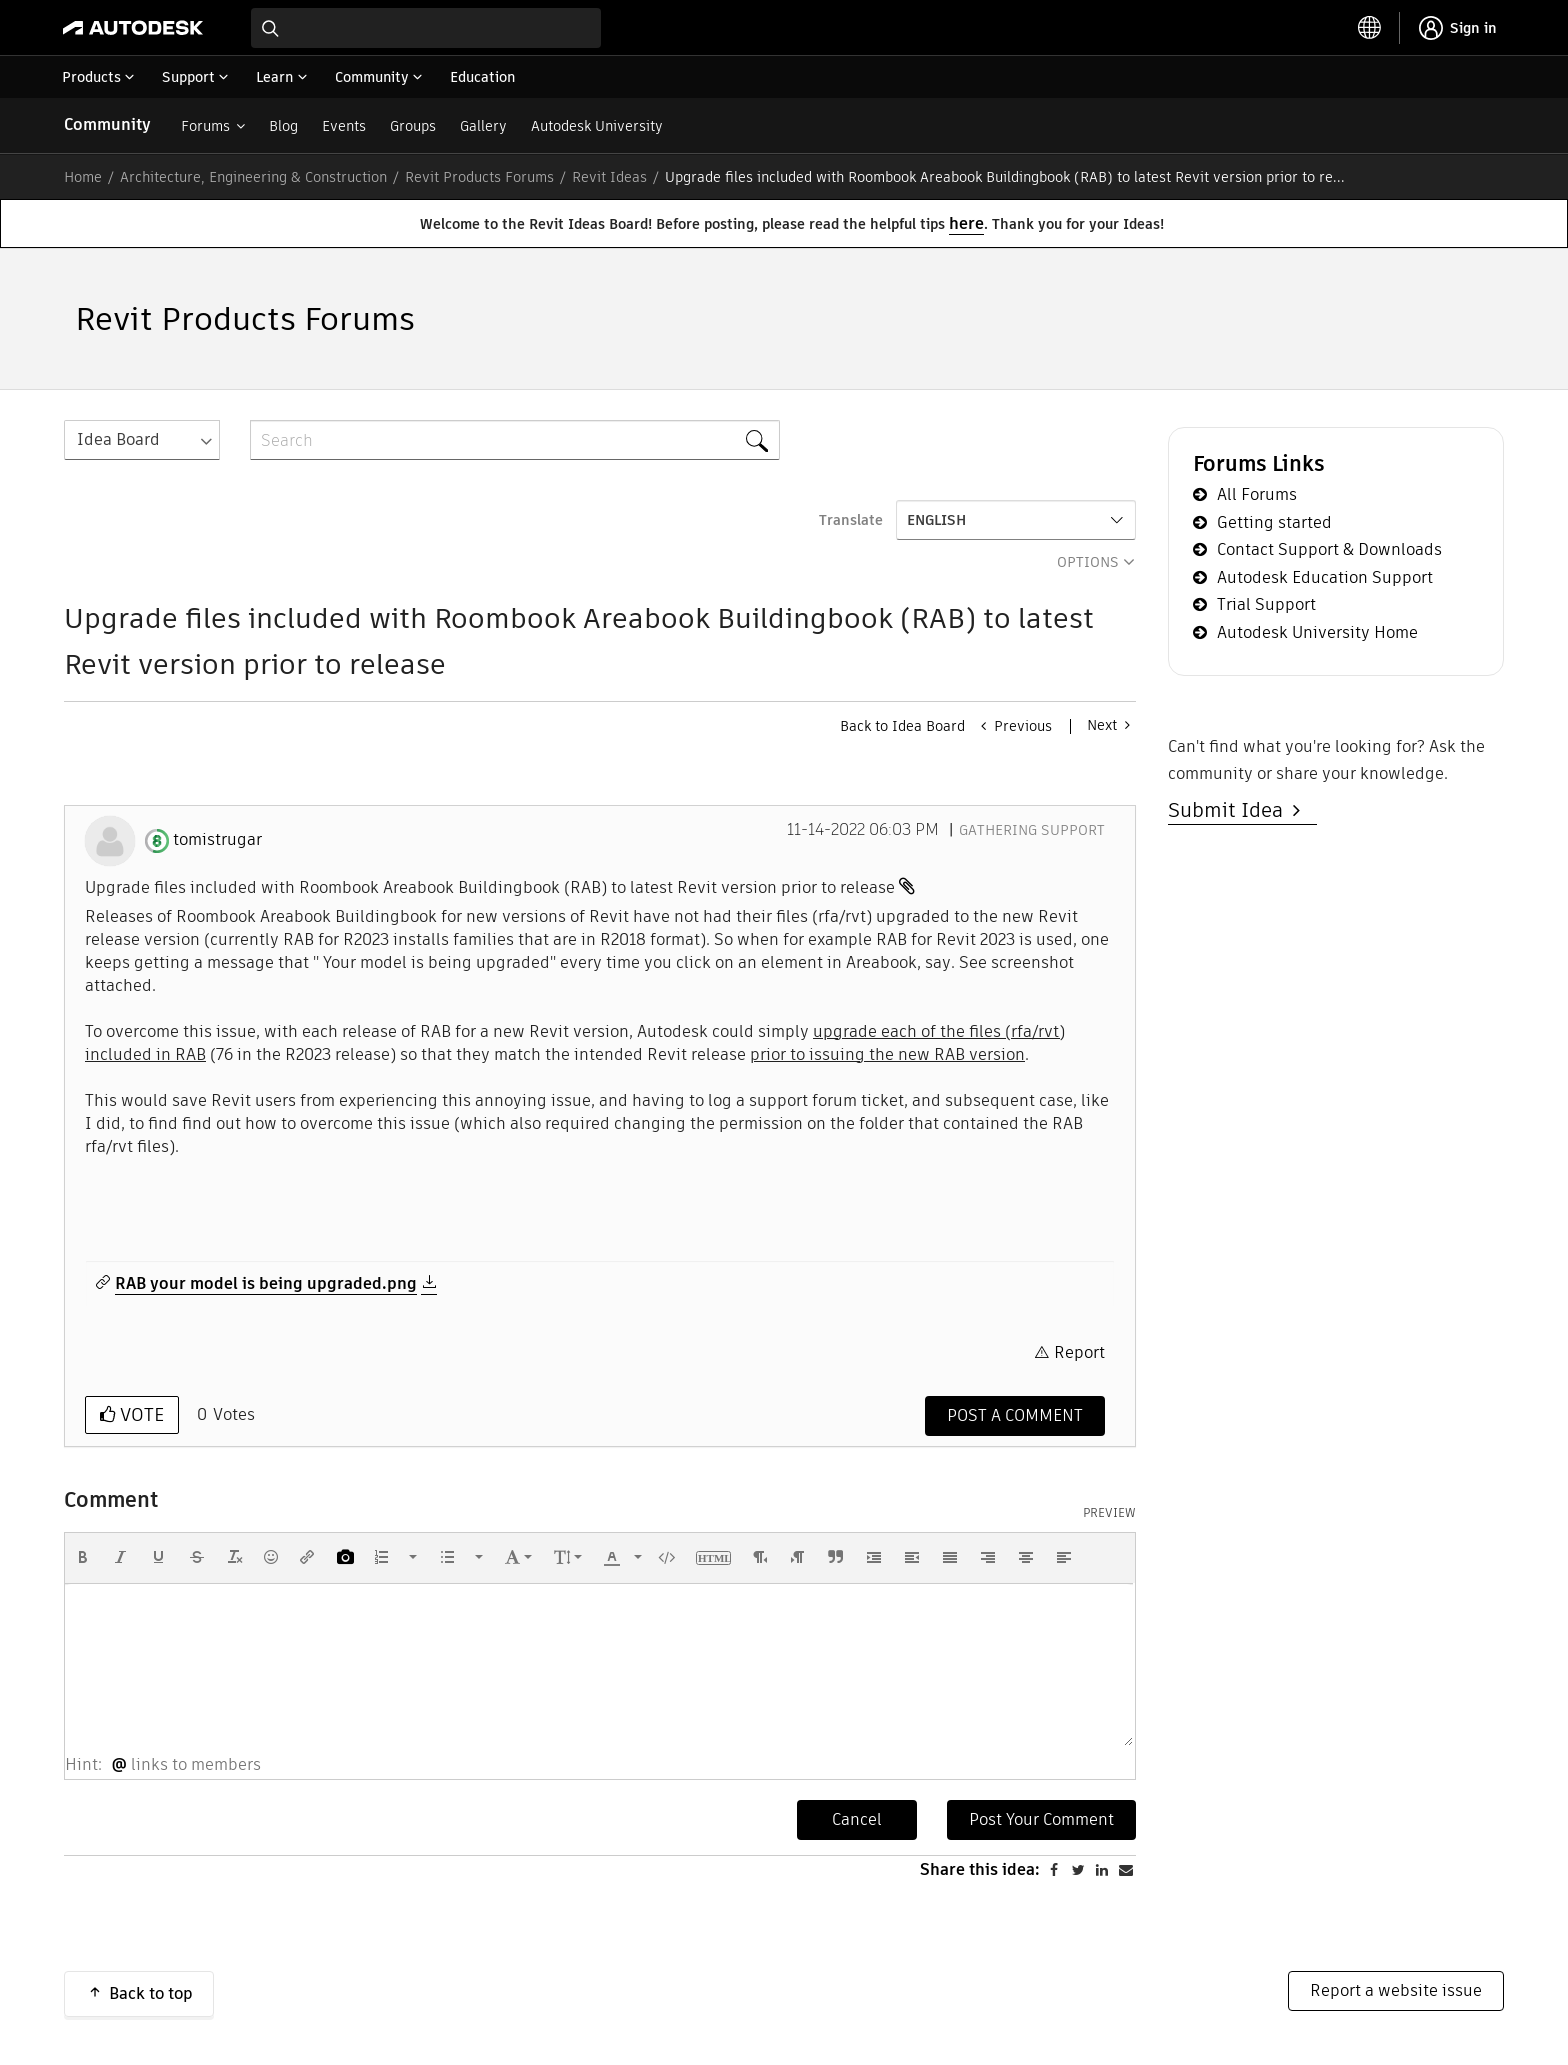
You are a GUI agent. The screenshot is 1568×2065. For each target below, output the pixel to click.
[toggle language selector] (1370, 28)
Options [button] (1088, 562)
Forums (205, 126)
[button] (83, 1557)
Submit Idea (1230, 810)
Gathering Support (1032, 830)
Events (344, 126)
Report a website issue (1396, 1990)
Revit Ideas (609, 177)
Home (83, 177)
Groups (413, 126)
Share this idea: (980, 1869)
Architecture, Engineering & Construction (253, 177)
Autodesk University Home (1317, 632)
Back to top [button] (151, 1993)
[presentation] (83, 1557)
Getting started (1274, 522)
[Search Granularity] (142, 440)
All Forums (1257, 494)
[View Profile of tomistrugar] (217, 840)
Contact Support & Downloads (1329, 549)
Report (1079, 1352)
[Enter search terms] (426, 28)
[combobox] (426, 28)
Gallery (483, 126)
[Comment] (1015, 1416)
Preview (1109, 1513)
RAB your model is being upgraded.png (266, 1284)
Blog (283, 126)
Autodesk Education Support (1325, 577)
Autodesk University (597, 126)
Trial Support (1266, 604)
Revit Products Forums (479, 177)
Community (107, 124)
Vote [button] (139, 1414)
